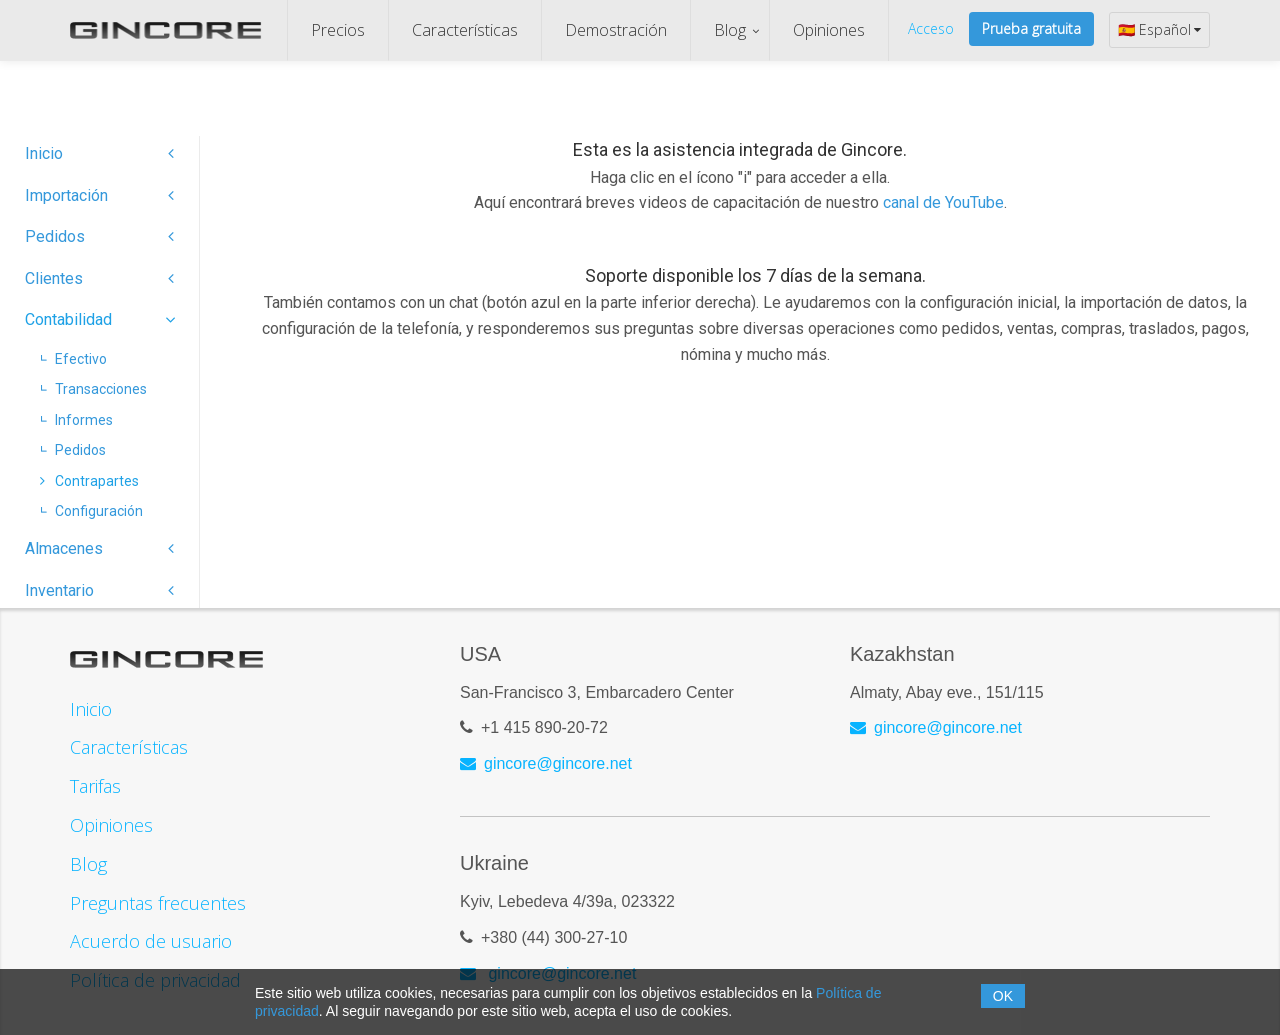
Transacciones (93, 389)
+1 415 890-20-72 (544, 727)
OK (1003, 996)
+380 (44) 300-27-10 (554, 937)
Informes (76, 420)
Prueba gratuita (1031, 28)
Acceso (931, 28)
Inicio (99, 153)
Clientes (99, 278)
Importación (99, 195)
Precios (338, 30)
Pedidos (99, 236)
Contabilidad (99, 319)
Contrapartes (89, 481)
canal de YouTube (943, 202)
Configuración (91, 511)
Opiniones (829, 30)
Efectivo (73, 359)
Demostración (616, 30)
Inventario (99, 590)
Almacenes (99, 548)
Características (465, 30)
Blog (730, 30)
